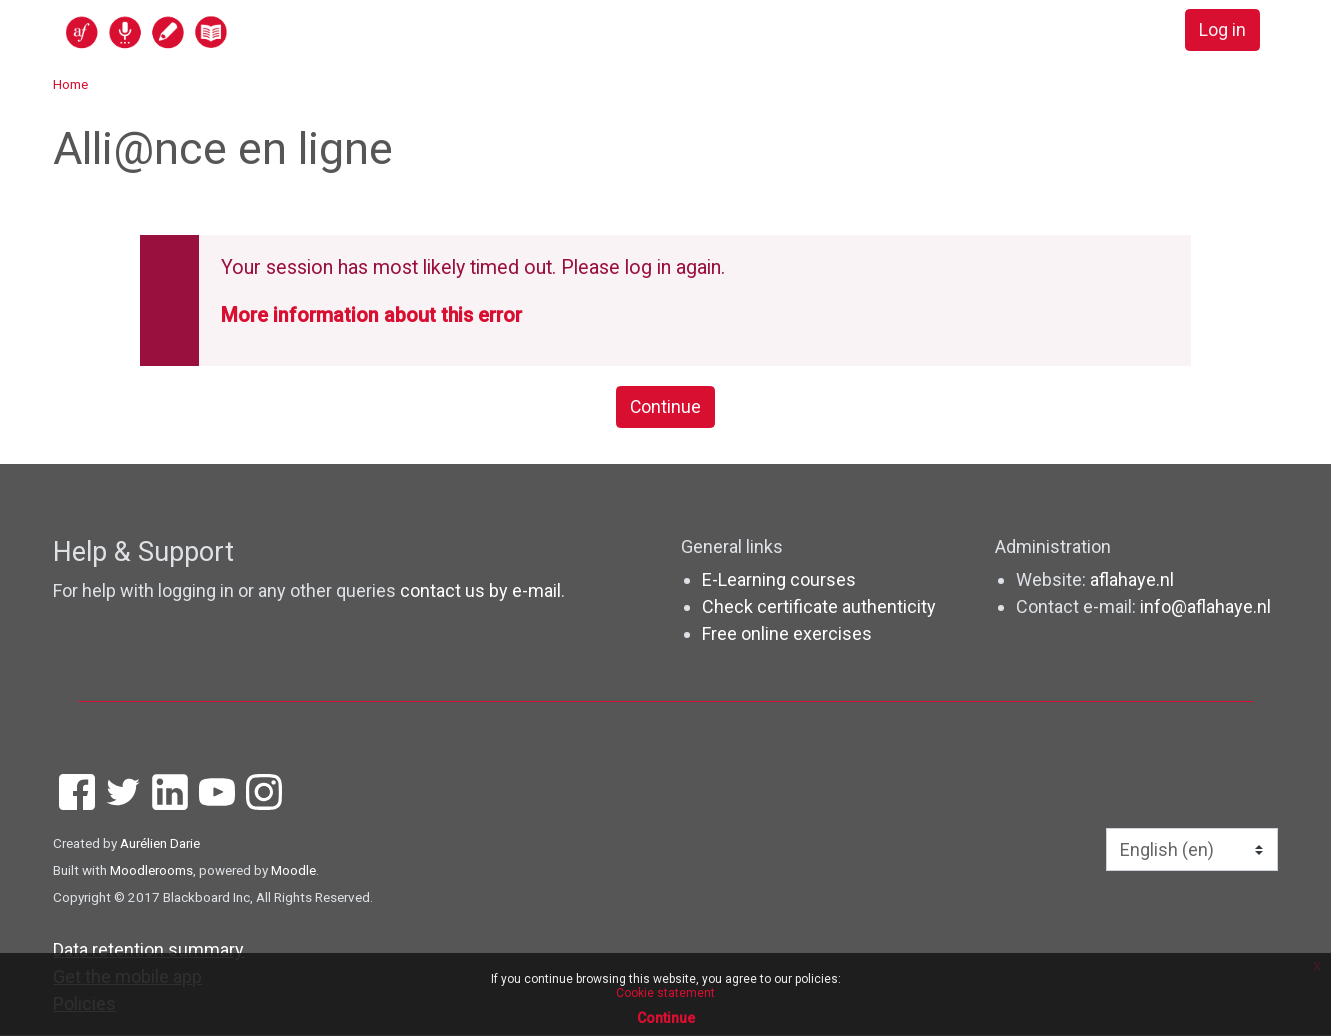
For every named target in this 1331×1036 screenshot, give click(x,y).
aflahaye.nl (1132, 580)
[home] (224, 31)
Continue (665, 407)
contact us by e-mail (480, 591)
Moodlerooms (151, 871)
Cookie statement (665, 993)
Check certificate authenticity (819, 607)
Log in (1221, 30)
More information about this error (371, 315)
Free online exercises (787, 634)
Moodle (293, 871)
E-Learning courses (779, 580)
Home (70, 84)
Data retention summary (148, 950)
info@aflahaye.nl (1205, 607)
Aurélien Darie (160, 844)
